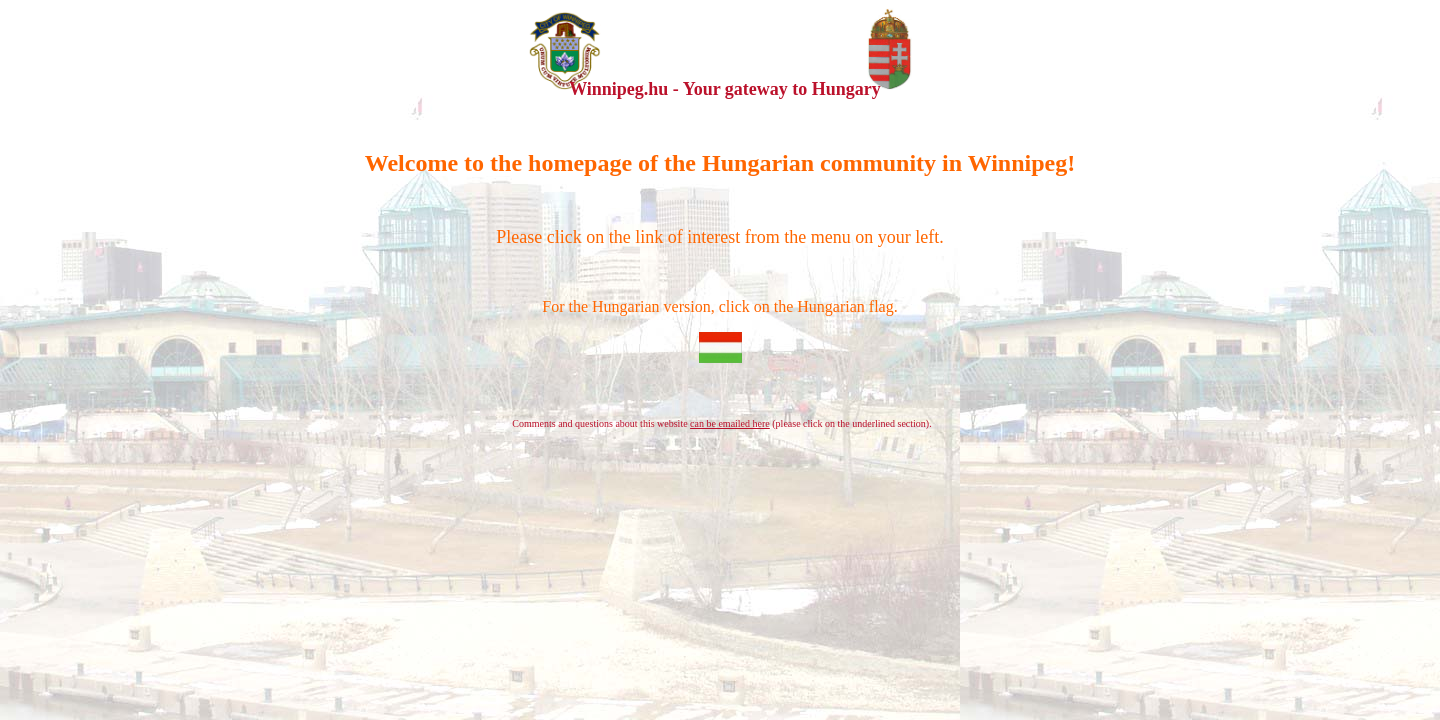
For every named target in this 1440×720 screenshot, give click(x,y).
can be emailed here (730, 423)
